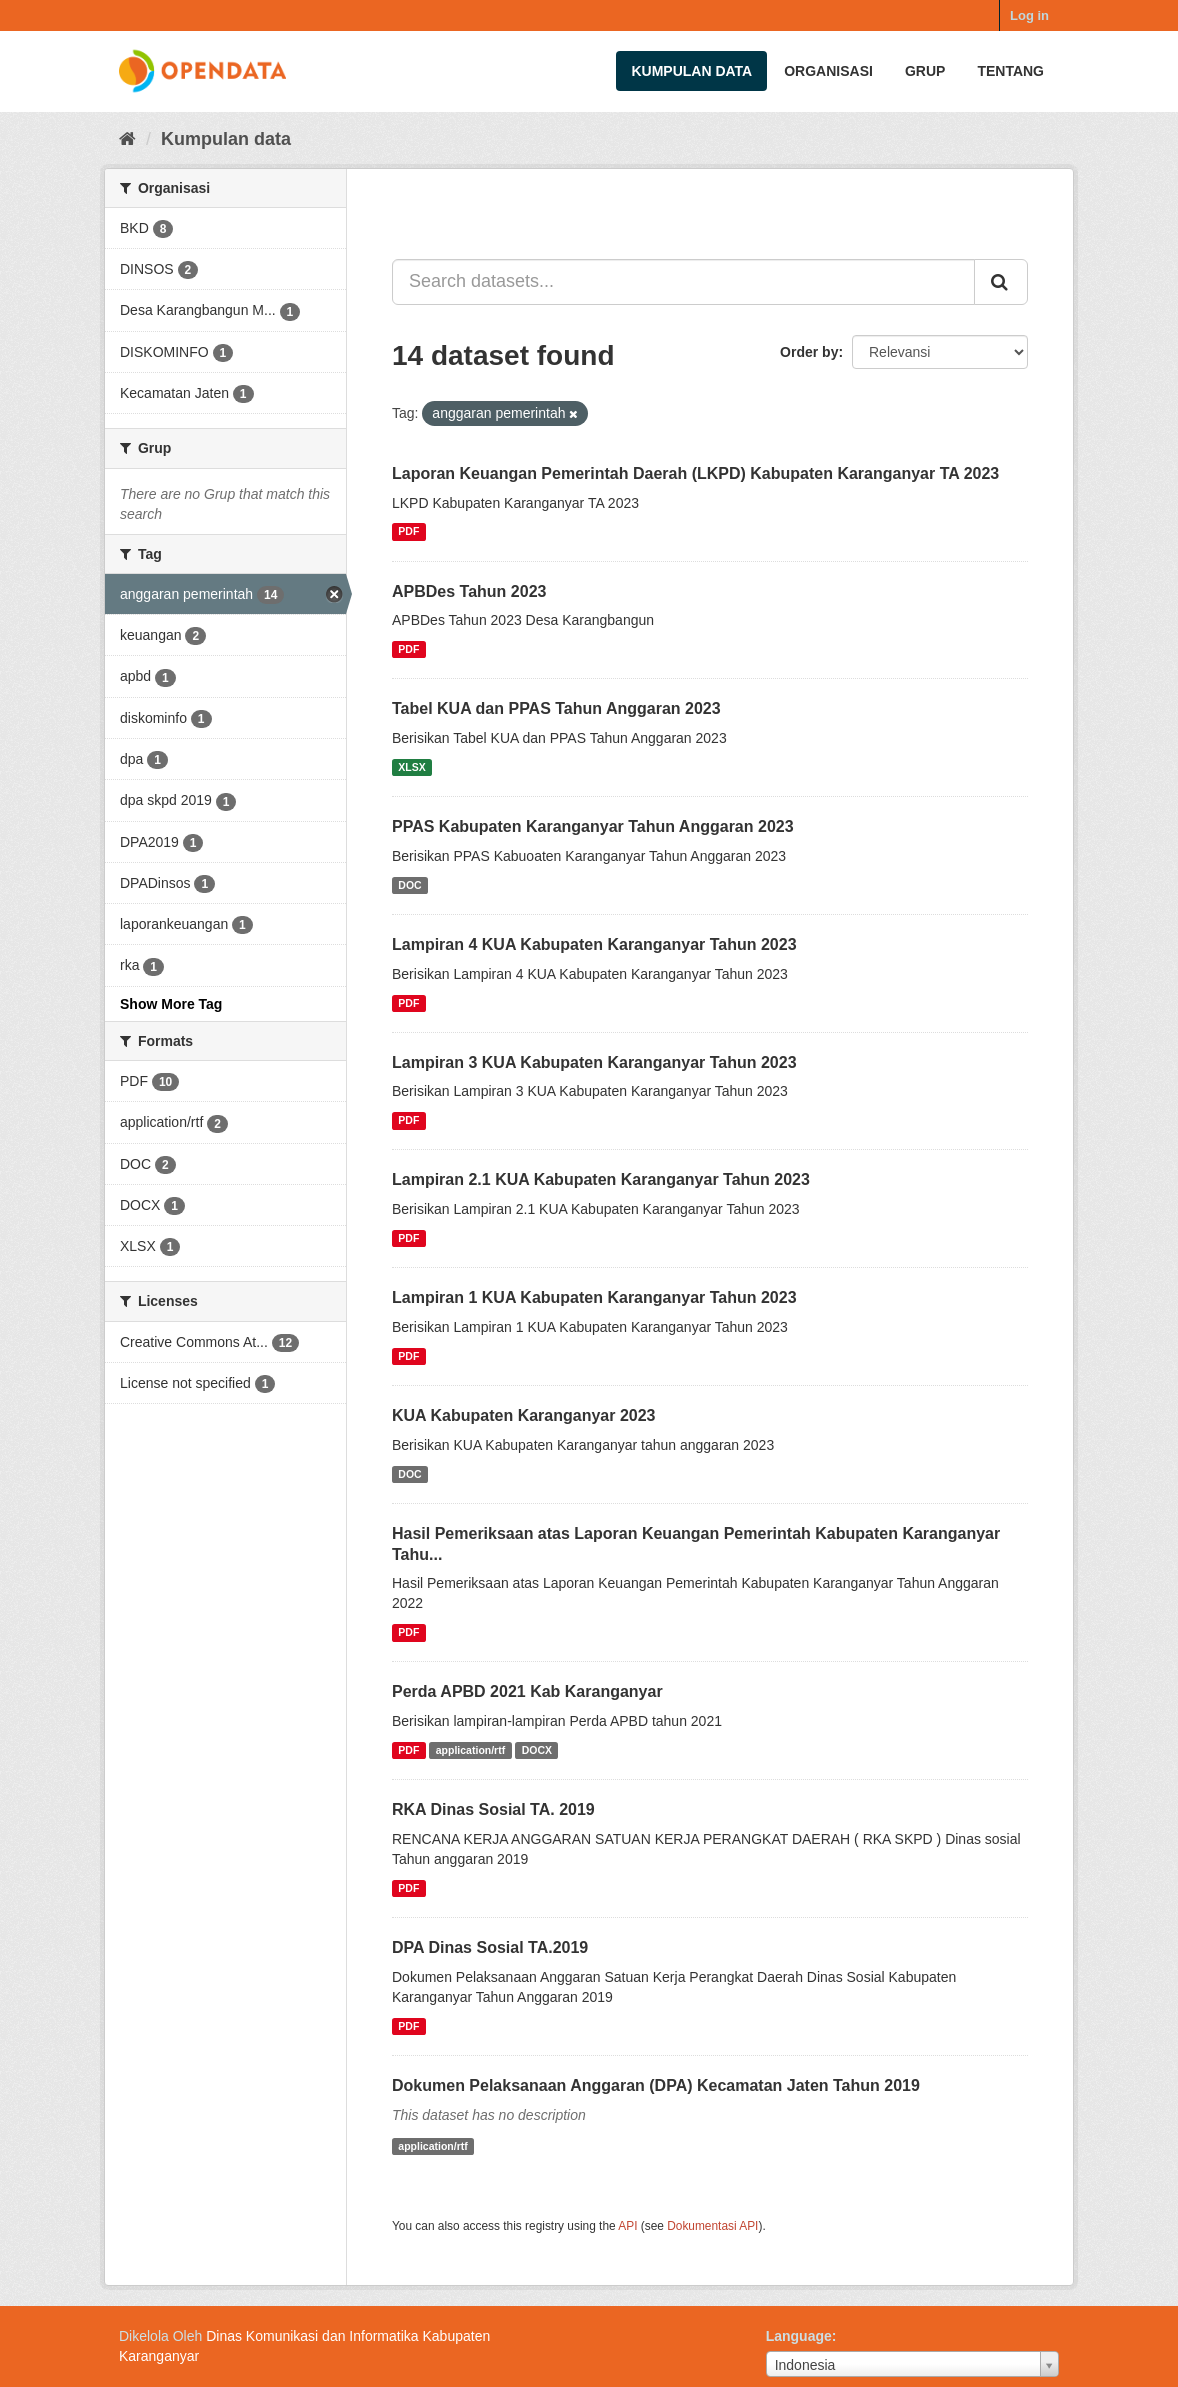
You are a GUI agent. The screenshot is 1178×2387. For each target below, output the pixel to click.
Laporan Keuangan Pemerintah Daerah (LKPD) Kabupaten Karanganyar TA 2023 (695, 473)
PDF (408, 532)
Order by (809, 352)
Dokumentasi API (712, 2226)
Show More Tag (171, 1004)
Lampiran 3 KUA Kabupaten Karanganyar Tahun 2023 (594, 1062)
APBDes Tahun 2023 (469, 591)
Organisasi (828, 71)
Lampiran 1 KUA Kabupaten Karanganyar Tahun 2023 (594, 1297)
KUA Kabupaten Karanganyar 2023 (524, 1415)
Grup (925, 71)
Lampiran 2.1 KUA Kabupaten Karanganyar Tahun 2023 (601, 1179)
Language (799, 2336)
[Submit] (1001, 282)
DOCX (537, 1750)
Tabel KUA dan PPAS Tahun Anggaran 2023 (556, 708)
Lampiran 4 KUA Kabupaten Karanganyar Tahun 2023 (594, 944)
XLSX (411, 767)
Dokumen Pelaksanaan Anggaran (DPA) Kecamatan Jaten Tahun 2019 (656, 2085)
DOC (409, 885)
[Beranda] (127, 139)
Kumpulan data (691, 71)
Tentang (1010, 71)
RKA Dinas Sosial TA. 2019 (493, 1809)
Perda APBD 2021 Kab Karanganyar (527, 1691)
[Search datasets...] (683, 282)
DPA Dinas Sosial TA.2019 (490, 1947)
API (627, 2226)
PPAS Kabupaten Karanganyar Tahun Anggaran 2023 (593, 826)
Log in (1029, 15)
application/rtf (470, 1750)
